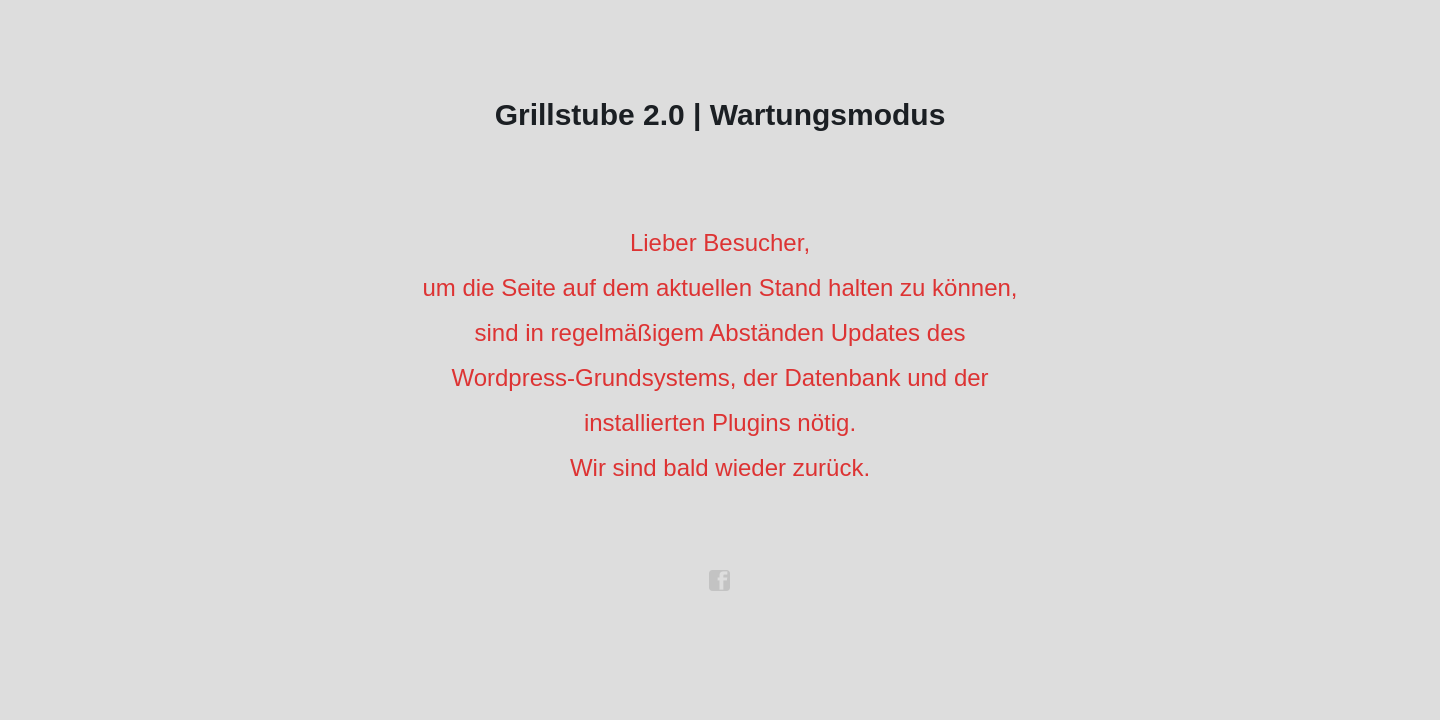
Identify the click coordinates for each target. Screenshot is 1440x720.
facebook (720, 581)
